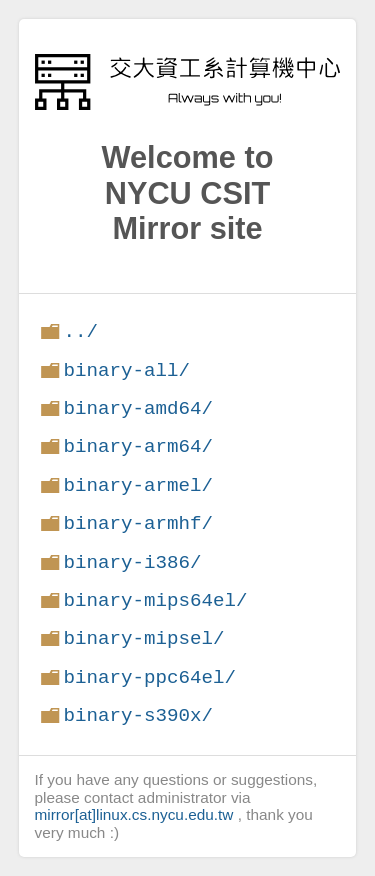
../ (80, 331)
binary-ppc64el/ (149, 677)
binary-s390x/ (138, 715)
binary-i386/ (132, 562)
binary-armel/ (138, 485)
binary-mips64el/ (155, 600)
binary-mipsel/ (143, 638)
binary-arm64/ (138, 446)
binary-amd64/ (138, 408)
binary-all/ (126, 370)
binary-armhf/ (138, 523)
